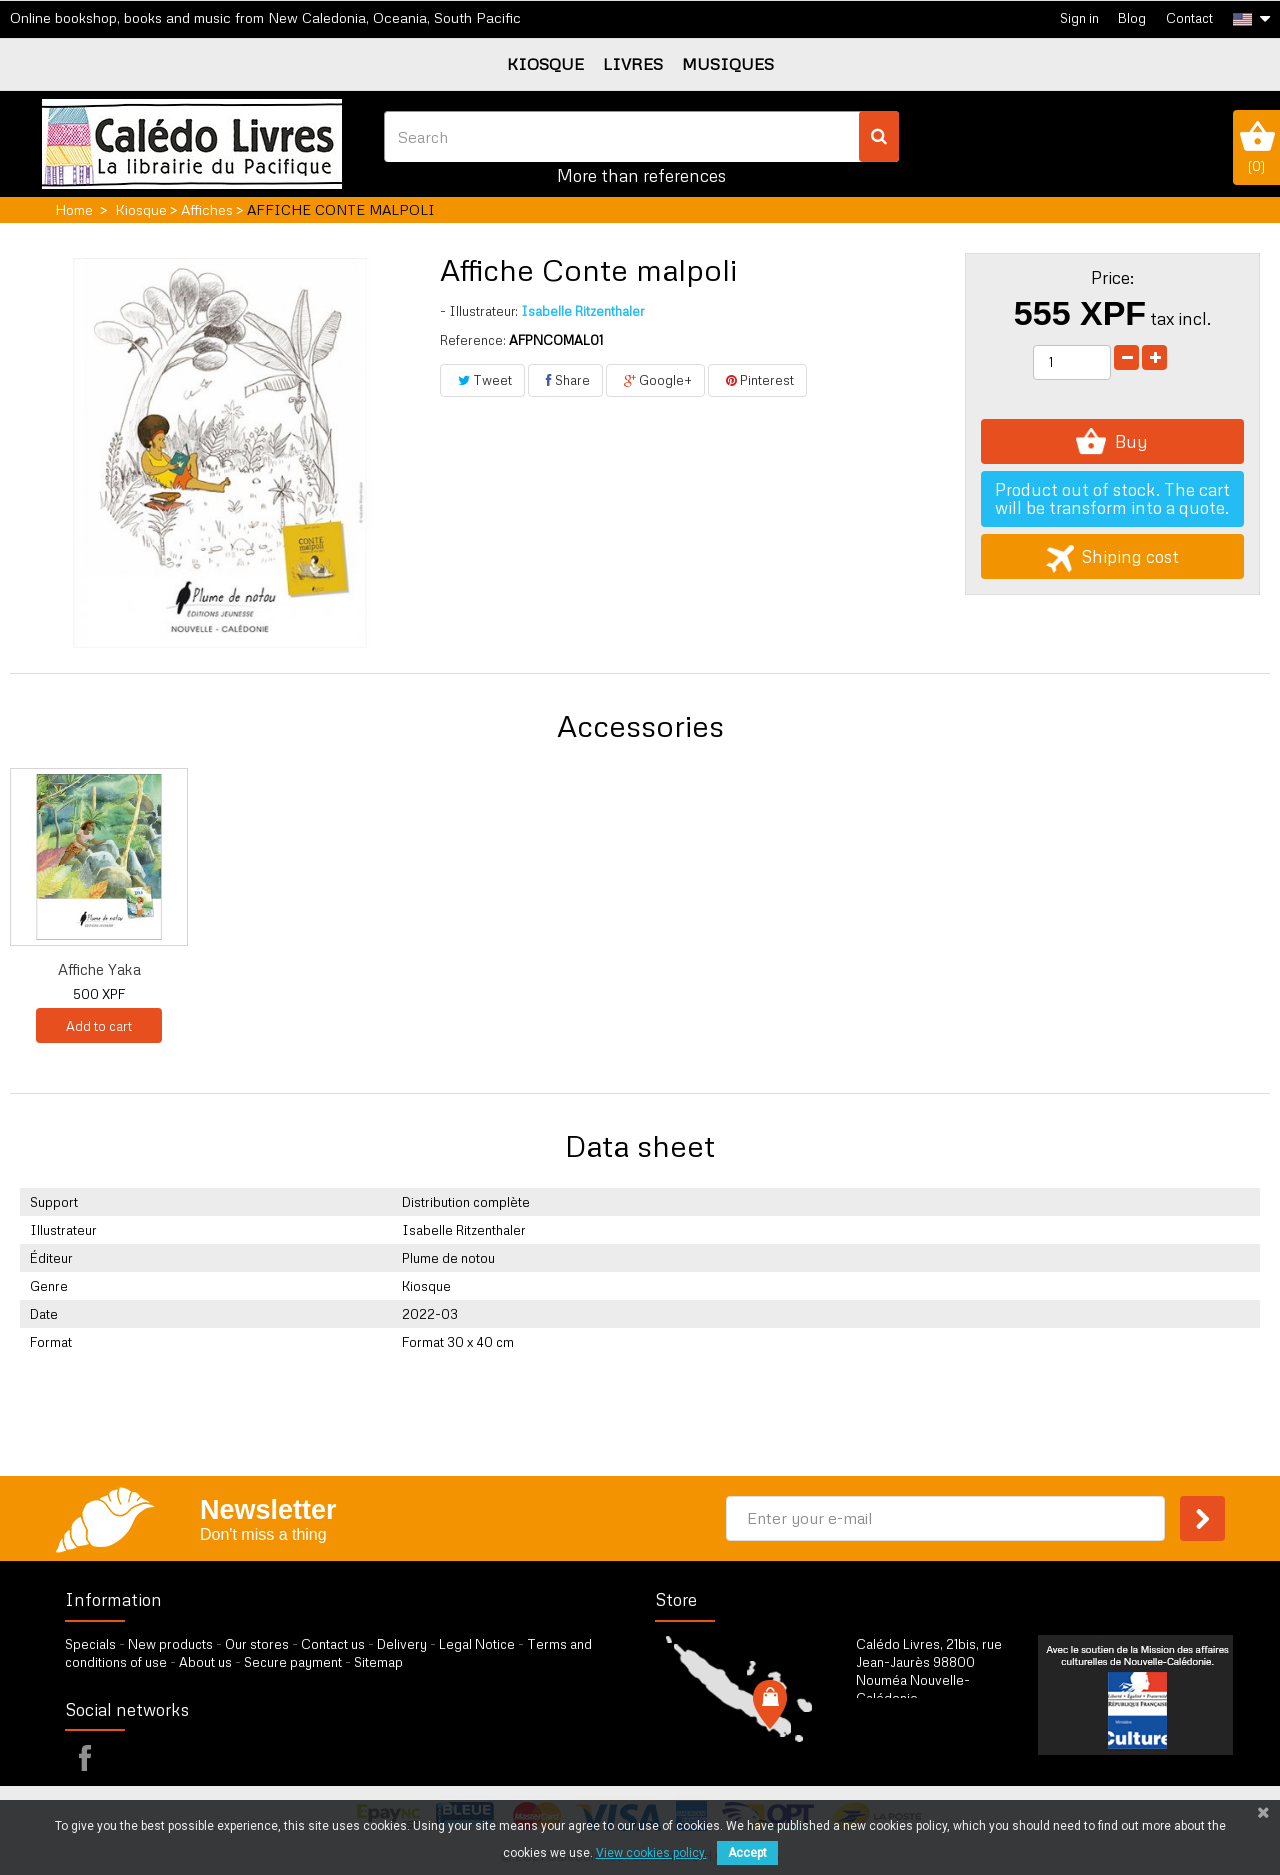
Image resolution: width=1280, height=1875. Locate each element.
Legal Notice (477, 1644)
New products (170, 1644)
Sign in (1079, 18)
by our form (943, 1748)
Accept (747, 1853)
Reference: (473, 340)
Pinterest (757, 380)
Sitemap (378, 1662)
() (1256, 147)
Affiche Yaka (891, 969)
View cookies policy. (651, 1853)
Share (565, 380)
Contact (1189, 18)
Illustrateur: (479, 311)
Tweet (482, 380)
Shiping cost (1112, 556)
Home (74, 209)
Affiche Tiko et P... (693, 969)
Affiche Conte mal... (495, 969)
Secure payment (293, 1662)
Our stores (257, 1644)
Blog (1132, 18)
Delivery (402, 1644)
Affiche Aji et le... (297, 969)
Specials (90, 1644)
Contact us (333, 1644)
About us (205, 1662)
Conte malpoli (99, 969)
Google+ (655, 380)
